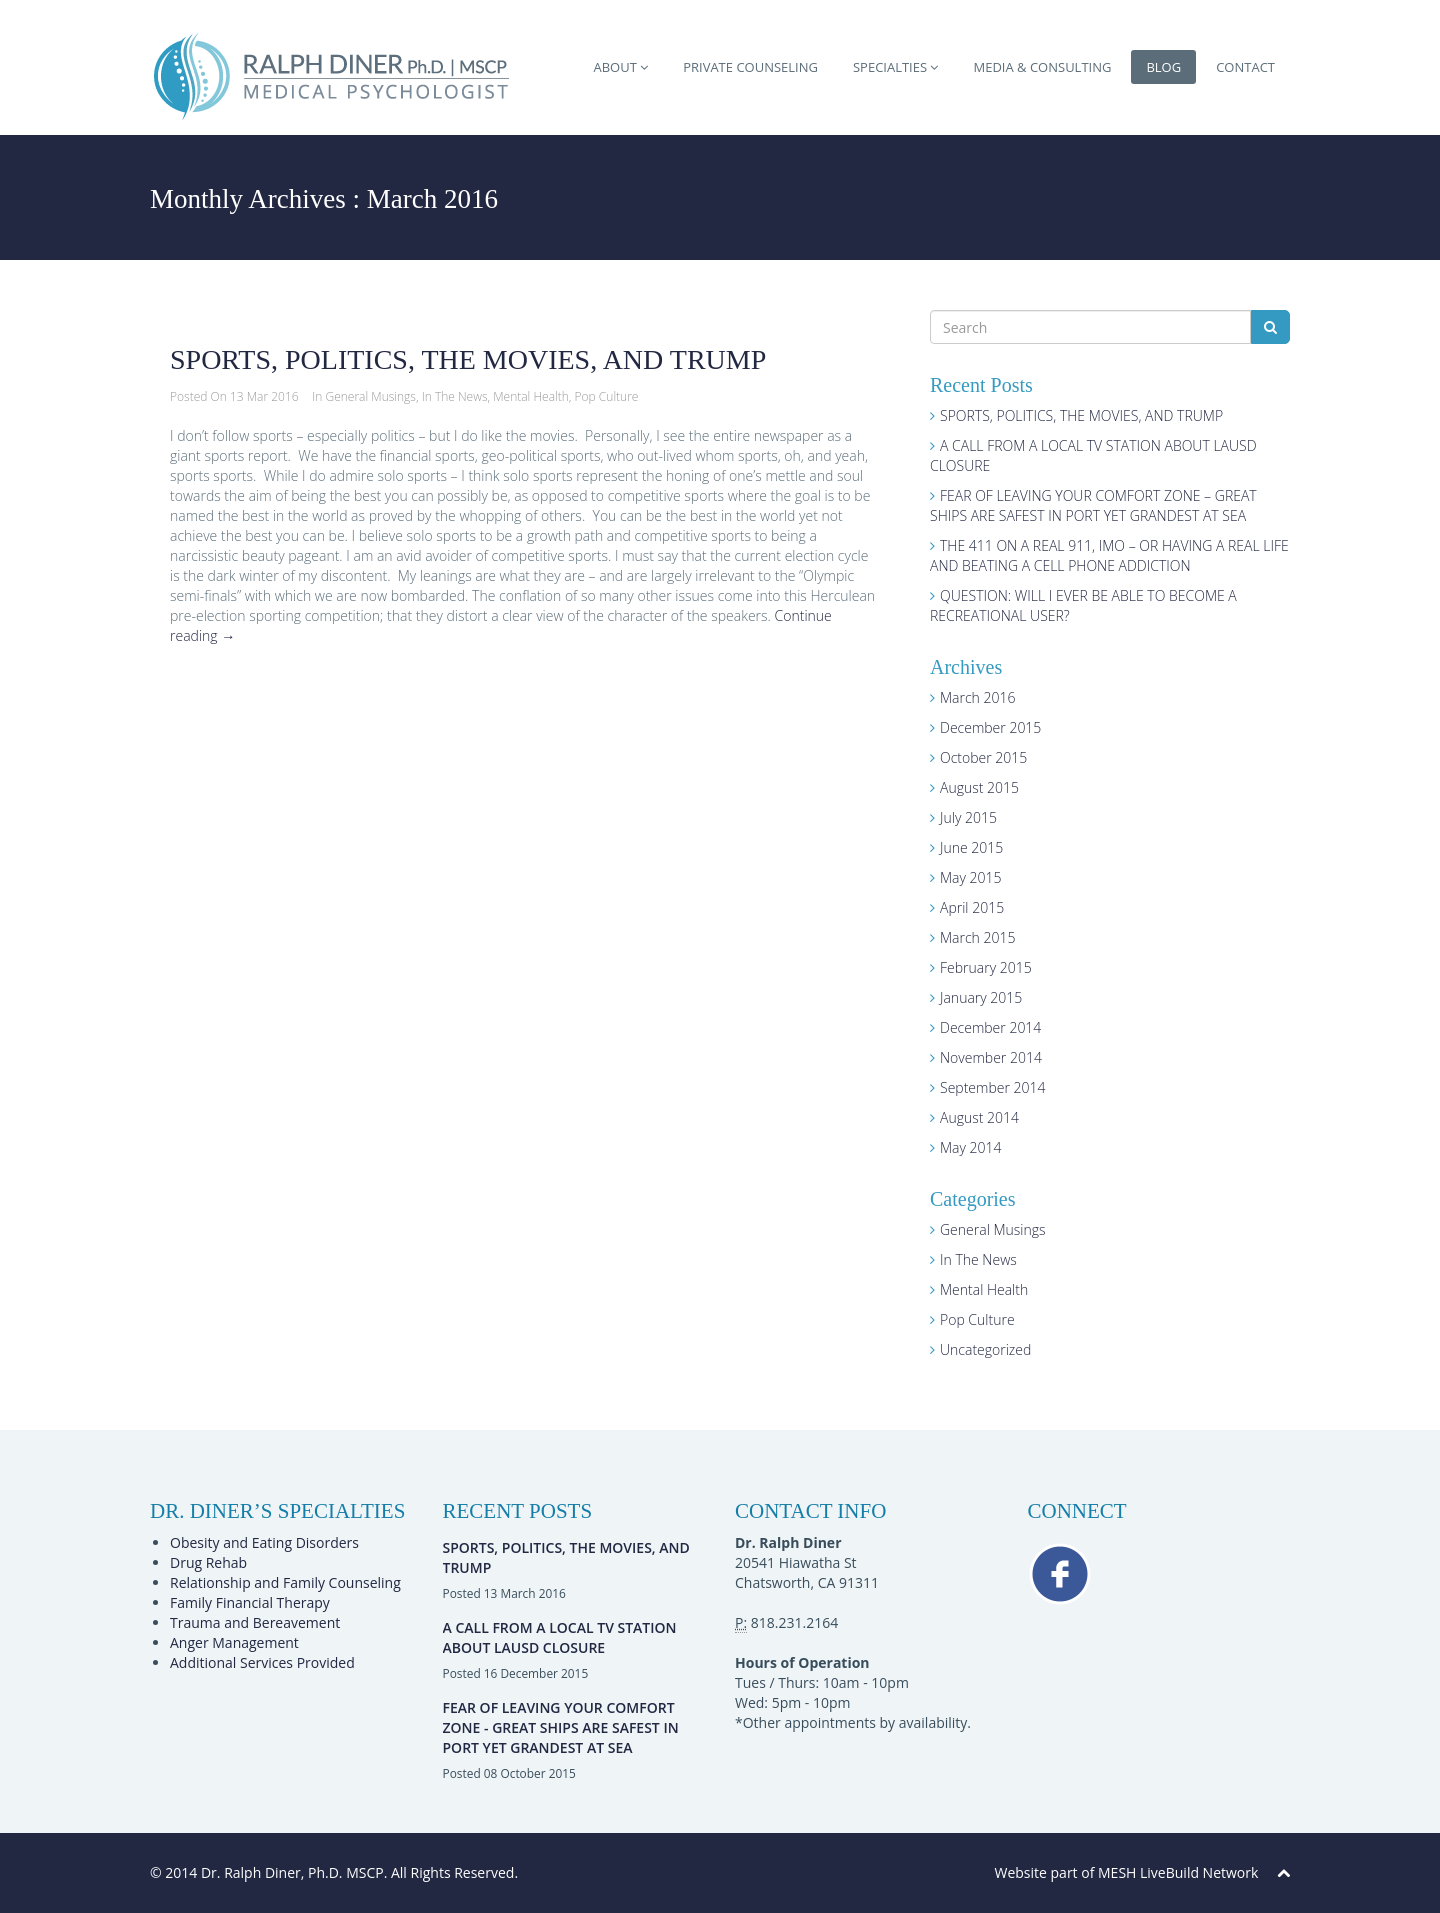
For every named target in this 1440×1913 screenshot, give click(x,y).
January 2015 (981, 997)
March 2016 (977, 697)
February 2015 (986, 967)
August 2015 (979, 787)
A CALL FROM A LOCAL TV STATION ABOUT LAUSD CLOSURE (560, 1637)
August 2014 (979, 1117)
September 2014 (992, 1087)
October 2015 (983, 757)
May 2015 (971, 877)
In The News (455, 396)
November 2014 (991, 1057)
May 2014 (971, 1147)
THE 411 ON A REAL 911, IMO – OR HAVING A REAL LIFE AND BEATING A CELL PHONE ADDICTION (1109, 555)
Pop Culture (607, 396)
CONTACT (1245, 67)
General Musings (370, 396)
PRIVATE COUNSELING (750, 67)
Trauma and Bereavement (255, 1622)
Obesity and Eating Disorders (264, 1542)
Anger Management (234, 1642)
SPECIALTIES (896, 67)
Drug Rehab (208, 1562)
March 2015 (977, 937)
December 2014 (990, 1027)
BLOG (1163, 67)
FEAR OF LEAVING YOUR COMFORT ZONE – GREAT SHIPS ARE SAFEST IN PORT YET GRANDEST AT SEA (1093, 505)
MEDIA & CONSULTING (1042, 67)
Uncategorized (985, 1349)
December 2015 (990, 727)
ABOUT (620, 67)
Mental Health (531, 396)
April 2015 (972, 907)
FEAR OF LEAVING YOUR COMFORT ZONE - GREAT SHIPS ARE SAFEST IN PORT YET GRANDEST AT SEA (561, 1727)
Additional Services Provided (262, 1662)
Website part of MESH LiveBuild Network (1127, 1872)
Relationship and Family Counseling (285, 1582)
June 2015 (971, 847)
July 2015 (968, 817)
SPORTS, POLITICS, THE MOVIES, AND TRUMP (468, 359)
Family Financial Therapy (250, 1602)
